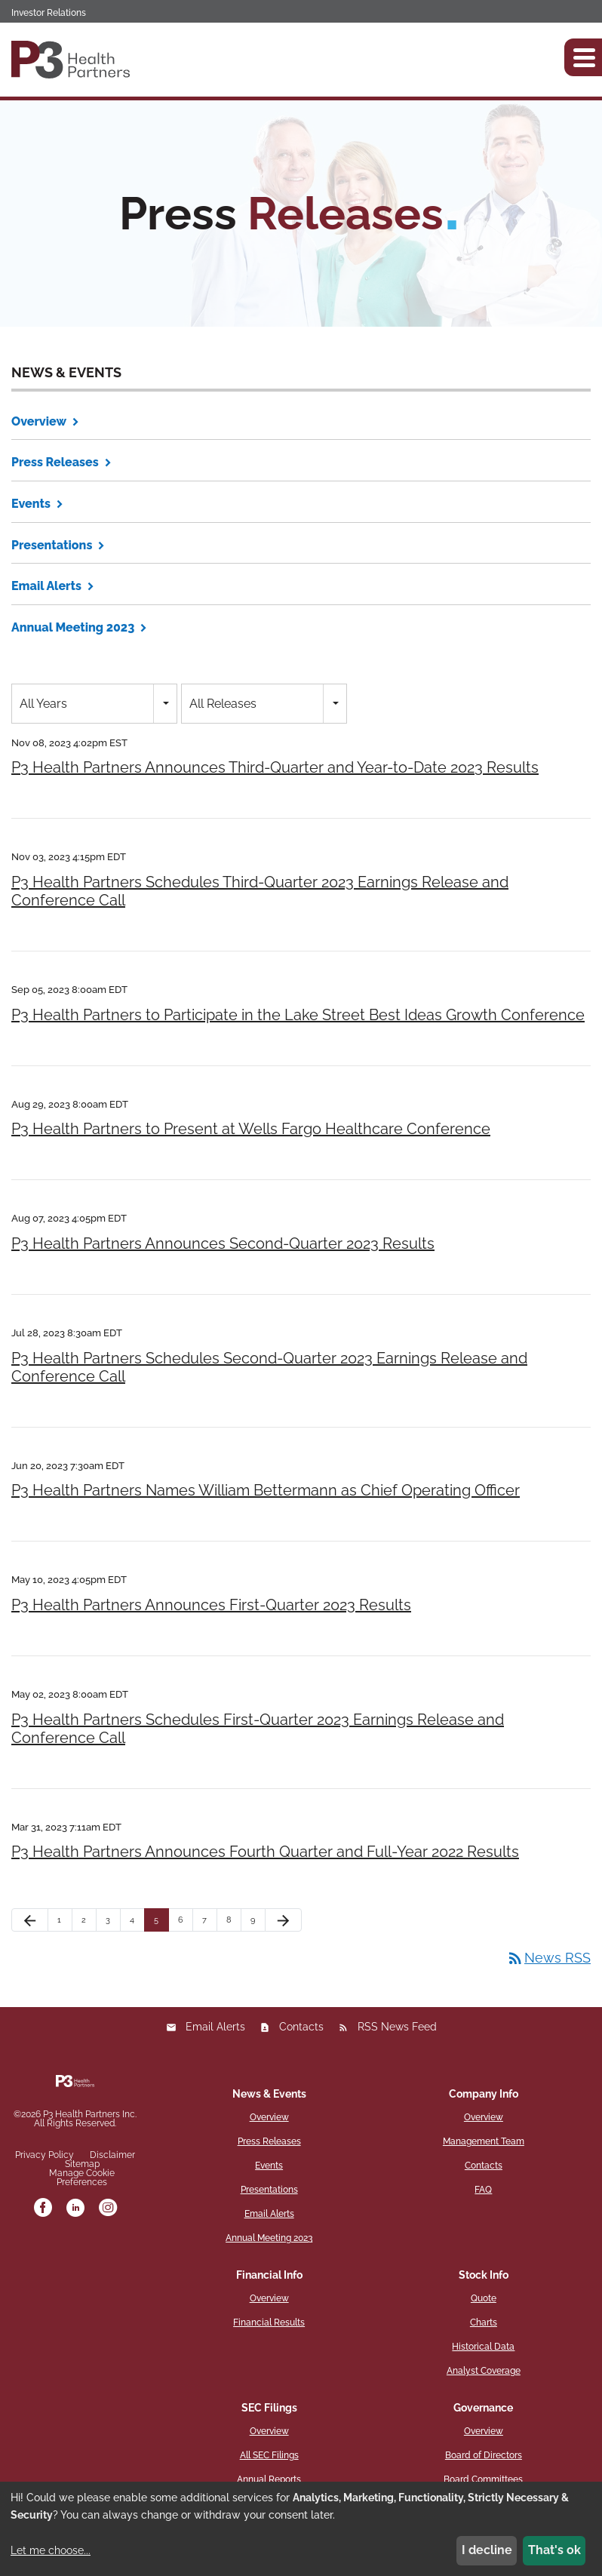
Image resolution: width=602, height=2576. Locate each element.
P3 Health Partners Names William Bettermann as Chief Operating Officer (265, 1490)
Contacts (301, 2027)
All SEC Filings (269, 2455)
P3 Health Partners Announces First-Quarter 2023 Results (211, 1605)
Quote (483, 2298)
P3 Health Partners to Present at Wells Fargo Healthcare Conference (250, 1129)
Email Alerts (46, 586)
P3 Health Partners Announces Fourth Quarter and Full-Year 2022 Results (265, 1852)
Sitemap (82, 2164)
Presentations (51, 545)
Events (31, 503)
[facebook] (43, 2209)
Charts (483, 2322)
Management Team (483, 2141)
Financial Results (269, 2322)
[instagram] (108, 2209)
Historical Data (483, 2346)
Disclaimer (112, 2154)
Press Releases (55, 462)
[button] (583, 57)
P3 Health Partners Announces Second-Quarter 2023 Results (223, 1243)
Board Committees (483, 2479)
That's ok (554, 2550)
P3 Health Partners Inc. (90, 2114)
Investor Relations (48, 13)
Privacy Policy (44, 2154)
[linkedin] (75, 2209)
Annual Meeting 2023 (72, 627)
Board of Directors (483, 2455)
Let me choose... (51, 2550)
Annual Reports (269, 2479)
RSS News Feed (397, 2027)
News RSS (548, 1958)
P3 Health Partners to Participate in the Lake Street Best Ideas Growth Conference (298, 1015)
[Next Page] (283, 1920)
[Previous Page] (29, 1920)
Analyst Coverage (484, 2370)
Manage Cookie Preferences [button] (82, 2178)
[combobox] (94, 704)
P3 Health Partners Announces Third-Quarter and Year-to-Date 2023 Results (275, 767)
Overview (38, 421)
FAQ (483, 2189)
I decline (487, 2550)
